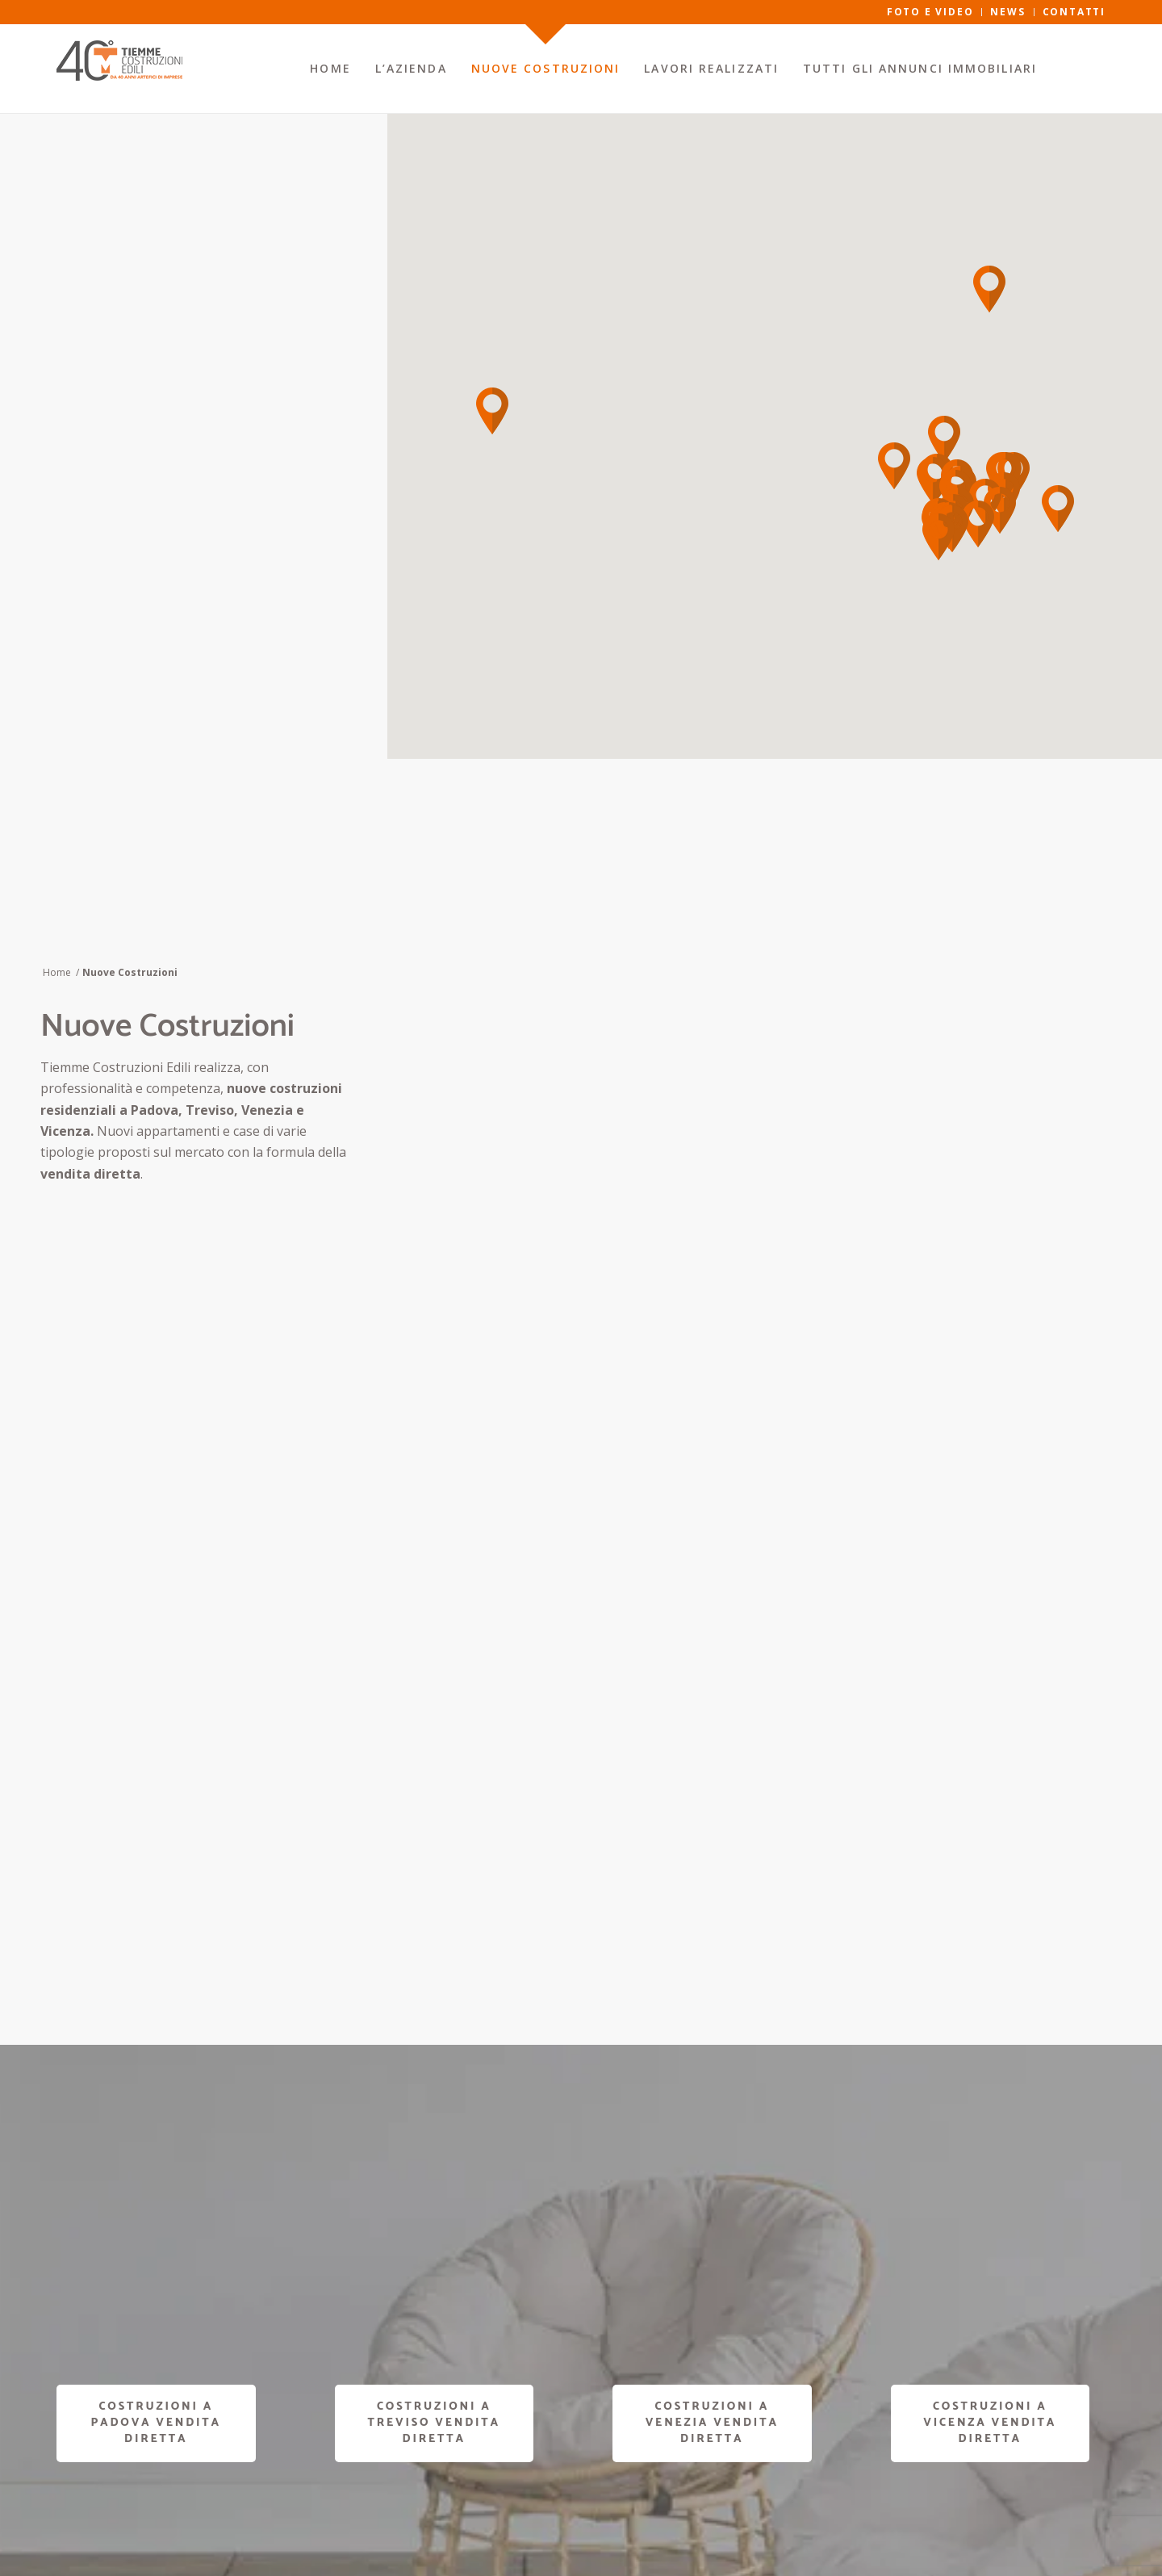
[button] (1058, 508)
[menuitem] (330, 68)
